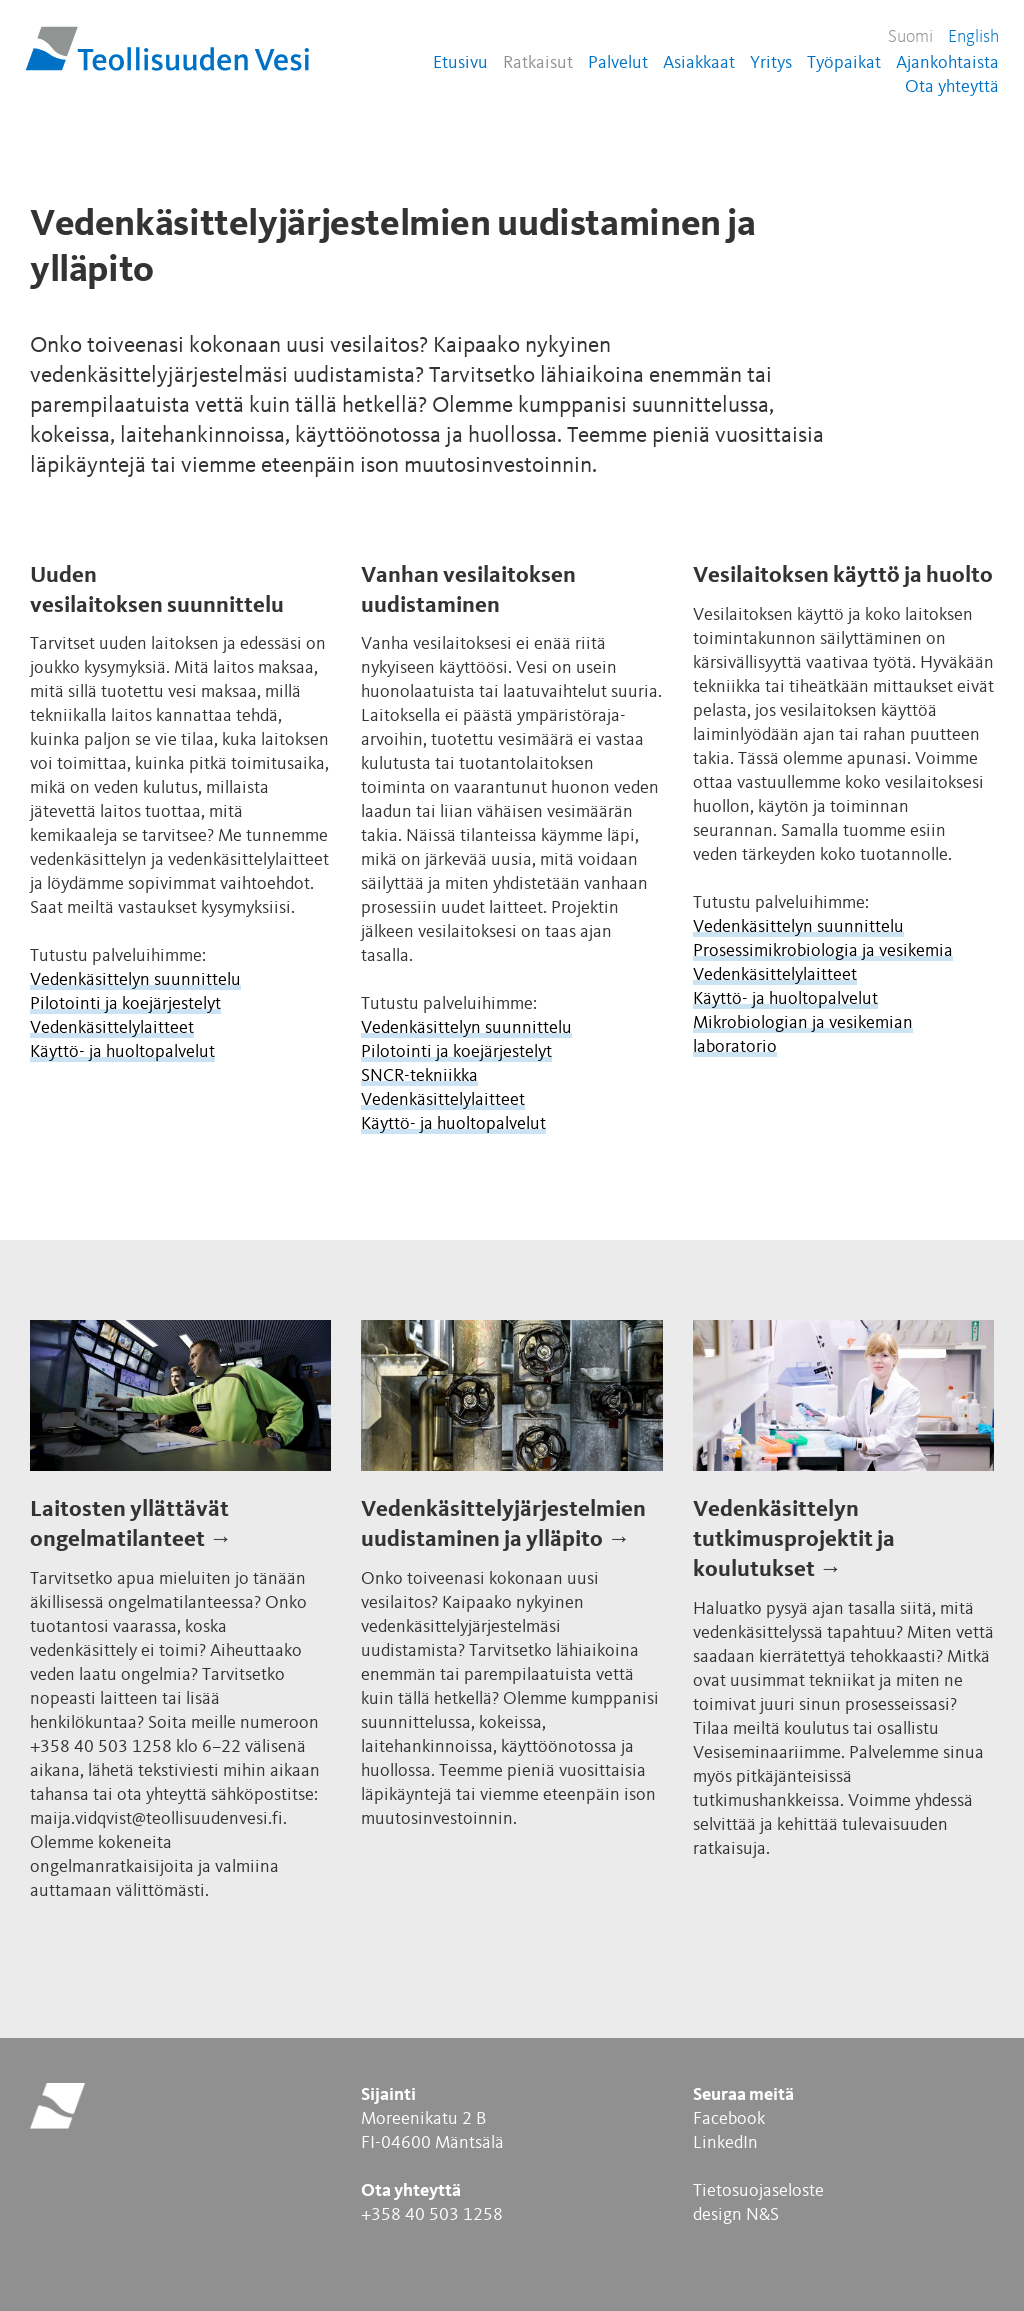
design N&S (736, 2215)
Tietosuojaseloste (758, 2191)
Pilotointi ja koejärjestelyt (125, 1004)
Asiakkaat (699, 63)
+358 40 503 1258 (432, 2215)
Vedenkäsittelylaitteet (112, 1028)
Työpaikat (844, 63)
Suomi (910, 37)
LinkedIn (725, 2143)
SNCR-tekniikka (419, 1076)
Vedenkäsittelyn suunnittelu (135, 980)
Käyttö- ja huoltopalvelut (122, 1052)
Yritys (771, 63)
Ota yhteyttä (952, 87)
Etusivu (460, 63)
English (973, 37)
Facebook (729, 2119)
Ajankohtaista (947, 63)
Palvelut (618, 63)
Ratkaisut (538, 63)
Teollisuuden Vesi (167, 48)
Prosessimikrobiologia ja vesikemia (823, 951)
